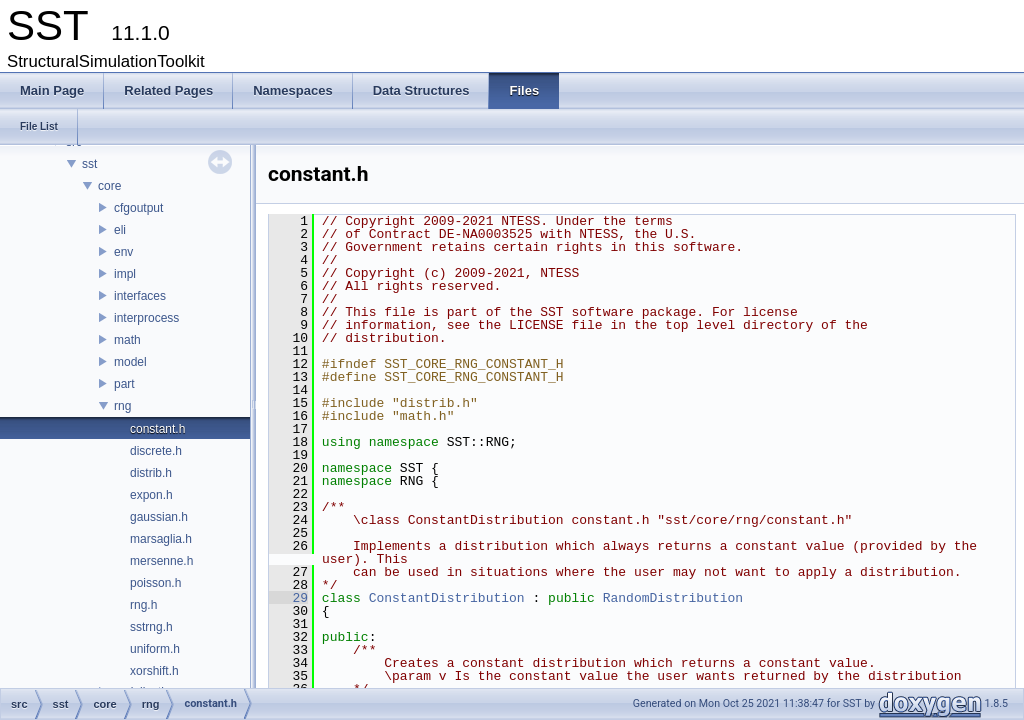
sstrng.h (151, 627)
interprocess (146, 318)
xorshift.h (154, 671)
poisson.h (155, 583)
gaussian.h (159, 517)
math (127, 340)
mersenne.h (161, 561)
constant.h (157, 429)
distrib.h (151, 473)
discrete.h (156, 451)
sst (89, 164)
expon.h (151, 495)
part (124, 384)
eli (120, 230)
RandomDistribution (673, 598)
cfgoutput (138, 208)
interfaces (140, 296)
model (130, 362)
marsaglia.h (161, 539)
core (109, 186)
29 (288, 598)
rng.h (143, 605)
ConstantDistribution (447, 598)
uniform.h (155, 649)
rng (122, 406)
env (123, 252)
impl (125, 274)
